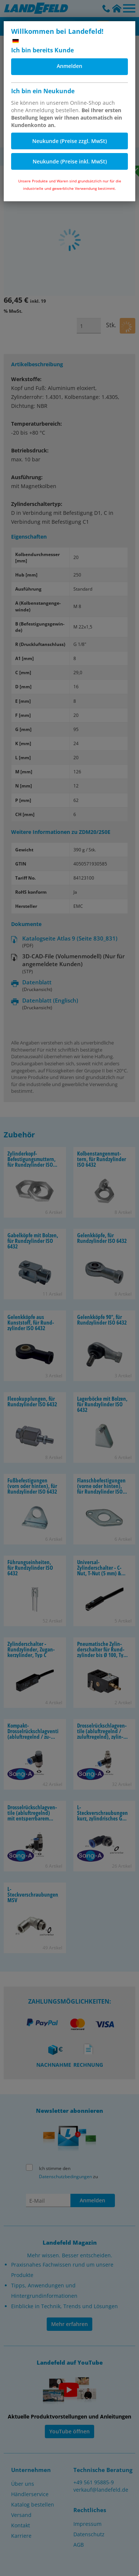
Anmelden (69, 65)
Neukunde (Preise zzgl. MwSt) (69, 140)
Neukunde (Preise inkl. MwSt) (70, 161)
